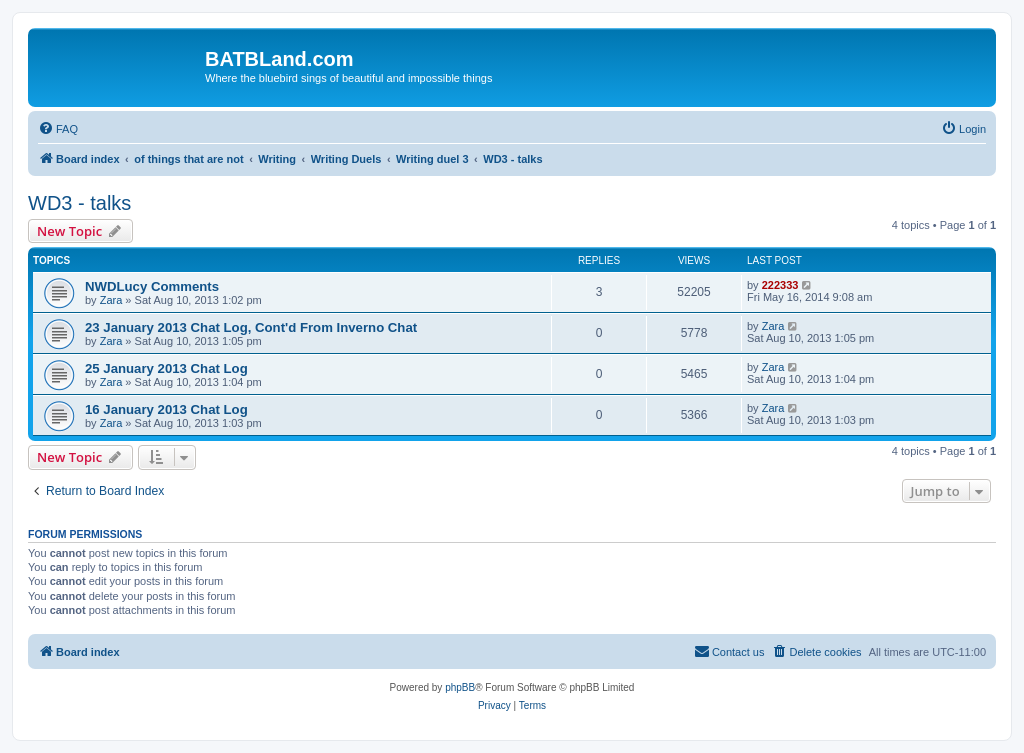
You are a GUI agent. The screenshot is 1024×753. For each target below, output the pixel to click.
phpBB (460, 687)
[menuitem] (58, 129)
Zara (111, 300)
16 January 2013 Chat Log (166, 409)
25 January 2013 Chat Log (166, 368)
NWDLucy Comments (152, 286)
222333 (780, 285)
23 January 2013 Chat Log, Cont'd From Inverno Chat (251, 327)
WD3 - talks (79, 203)
